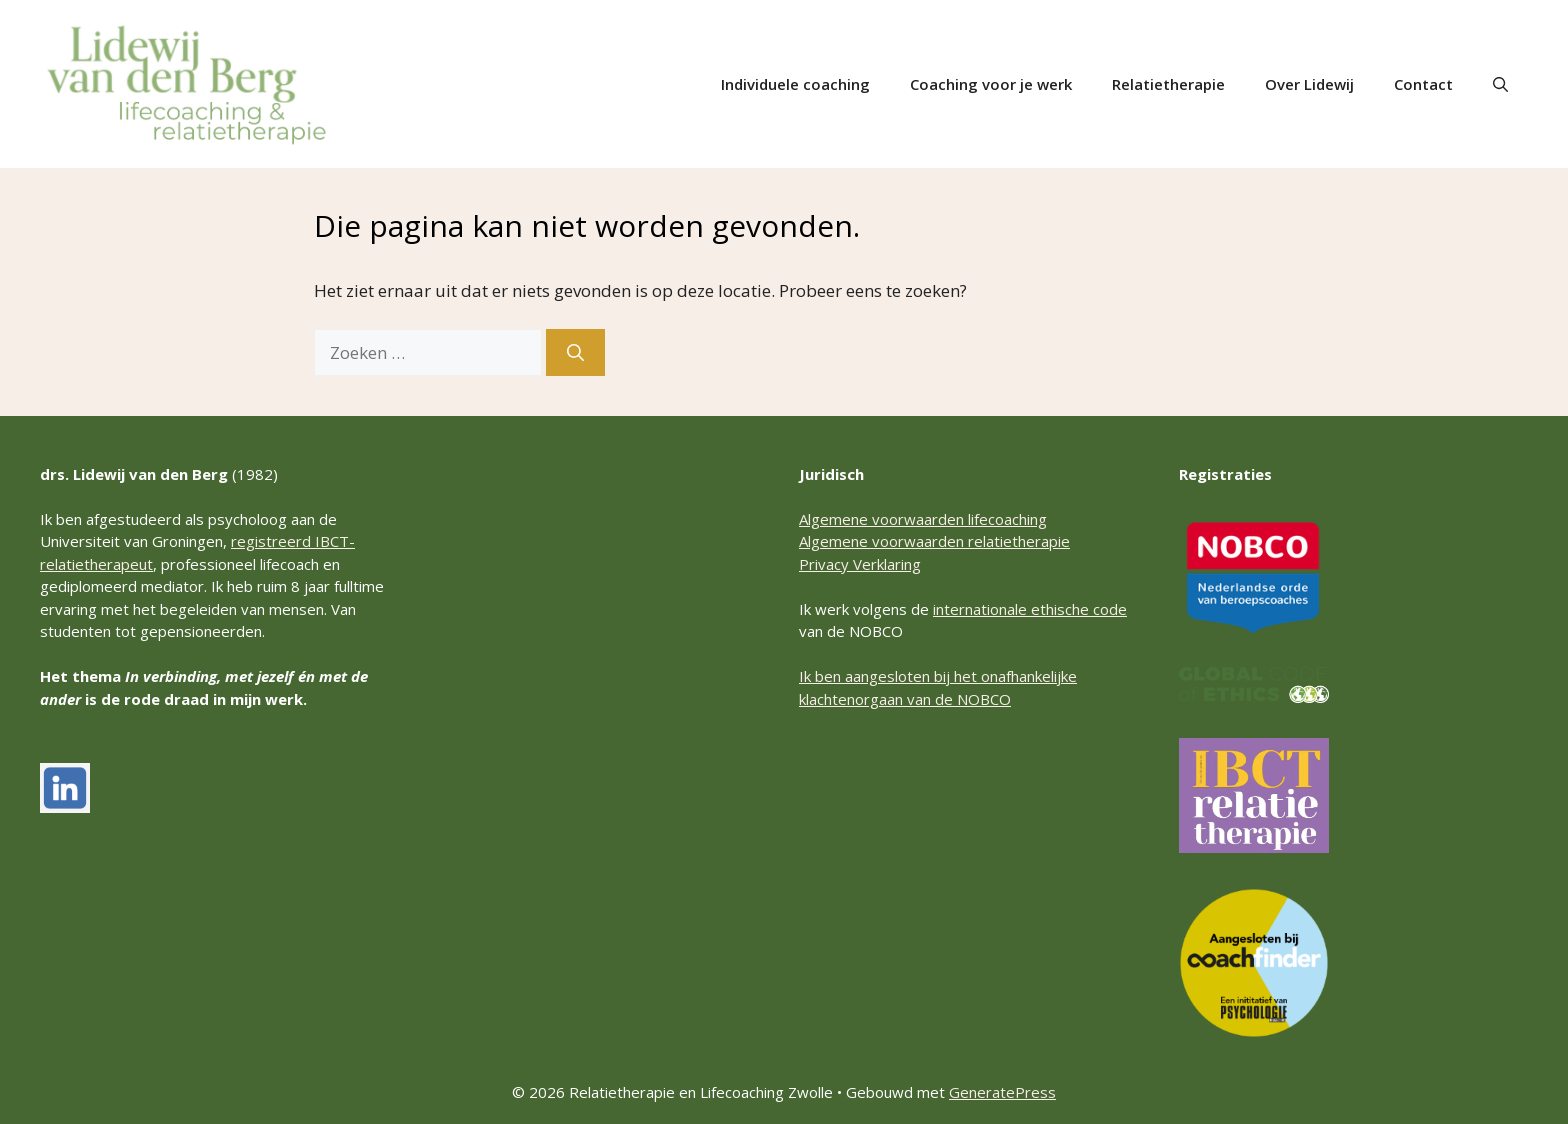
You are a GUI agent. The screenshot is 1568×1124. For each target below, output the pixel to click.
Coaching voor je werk (991, 84)
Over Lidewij (1309, 84)
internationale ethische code (1030, 609)
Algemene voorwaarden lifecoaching (923, 519)
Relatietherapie (1168, 84)
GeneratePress (1002, 1092)
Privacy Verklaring (860, 564)
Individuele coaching (795, 84)
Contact (1423, 84)
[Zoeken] (575, 353)
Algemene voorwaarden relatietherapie (934, 541)
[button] (1500, 84)
